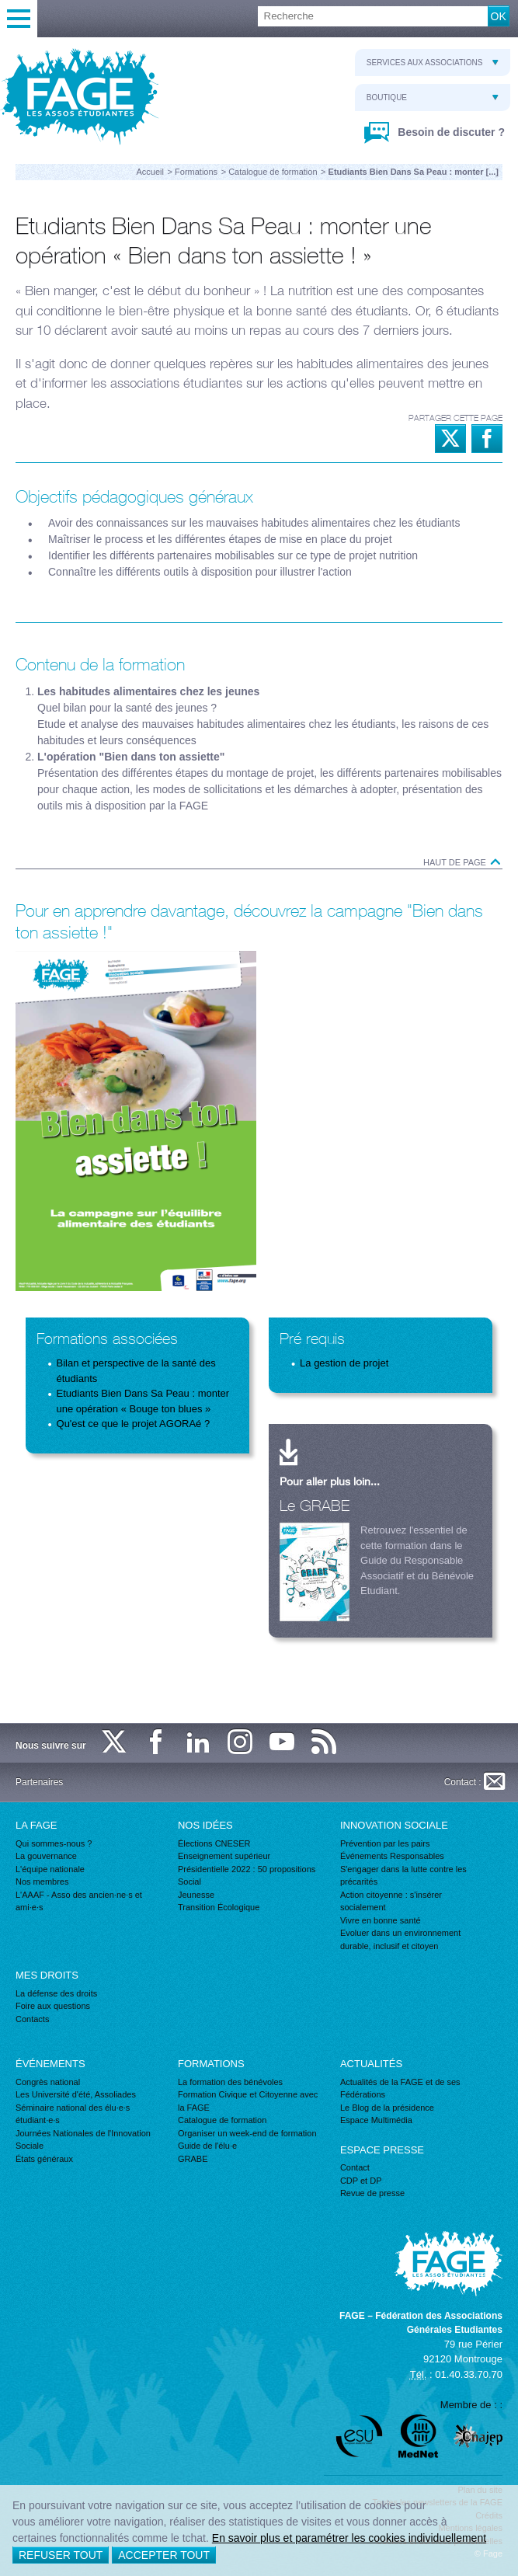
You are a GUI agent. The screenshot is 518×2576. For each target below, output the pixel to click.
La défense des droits (56, 1993)
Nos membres (42, 1881)
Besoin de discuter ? (450, 132)
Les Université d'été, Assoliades (76, 2094)
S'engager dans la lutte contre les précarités (403, 1875)
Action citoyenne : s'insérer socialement (391, 1901)
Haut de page (462, 862)
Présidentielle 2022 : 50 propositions (246, 1869)
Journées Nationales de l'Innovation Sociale (83, 2140)
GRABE (193, 2158)
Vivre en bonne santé (380, 1920)
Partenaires (39, 1782)
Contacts (32, 2019)
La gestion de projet (344, 1363)
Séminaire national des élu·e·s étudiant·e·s (73, 2114)
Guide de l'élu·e (207, 2145)
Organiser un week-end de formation (247, 2133)
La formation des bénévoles (230, 2082)
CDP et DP (361, 2180)
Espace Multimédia (376, 2120)
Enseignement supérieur (224, 1856)
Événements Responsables (392, 1856)
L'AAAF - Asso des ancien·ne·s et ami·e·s (79, 1901)
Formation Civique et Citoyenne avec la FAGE (248, 2101)
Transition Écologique (218, 1907)
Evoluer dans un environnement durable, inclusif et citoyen (400, 1939)
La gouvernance (46, 1856)
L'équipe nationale (50, 1869)
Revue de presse (372, 2193)
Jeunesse (196, 1894)
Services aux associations (433, 62)
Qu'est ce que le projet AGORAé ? (133, 1423)
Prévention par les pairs (385, 1843)
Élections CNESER (214, 1843)
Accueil (150, 171)
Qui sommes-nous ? (54, 1843)
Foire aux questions (53, 2005)
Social (189, 1881)
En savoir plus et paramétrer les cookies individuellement (349, 2538)
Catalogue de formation (272, 171)
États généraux (44, 2158)
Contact (355, 2167)
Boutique (433, 97)
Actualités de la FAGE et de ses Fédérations (400, 2088)
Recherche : (0, 6)
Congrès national (48, 2082)
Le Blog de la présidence (387, 2107)
